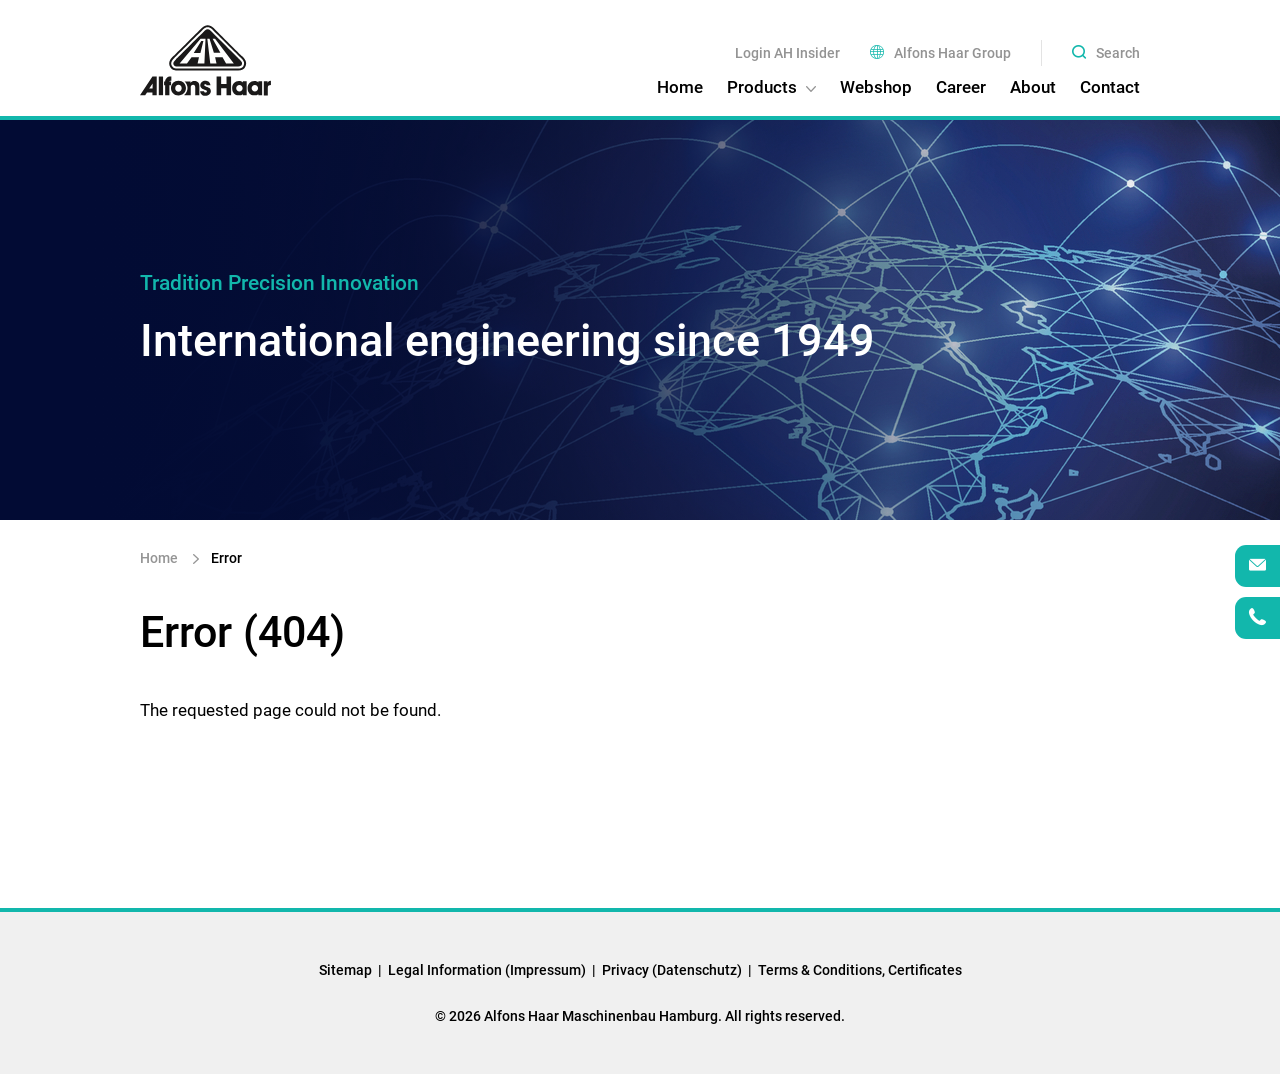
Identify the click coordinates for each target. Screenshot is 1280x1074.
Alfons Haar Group (940, 53)
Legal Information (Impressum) (487, 970)
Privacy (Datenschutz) (672, 970)
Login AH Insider (787, 53)
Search (1106, 53)
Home (160, 558)
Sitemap (345, 970)
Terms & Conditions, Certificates (860, 970)
